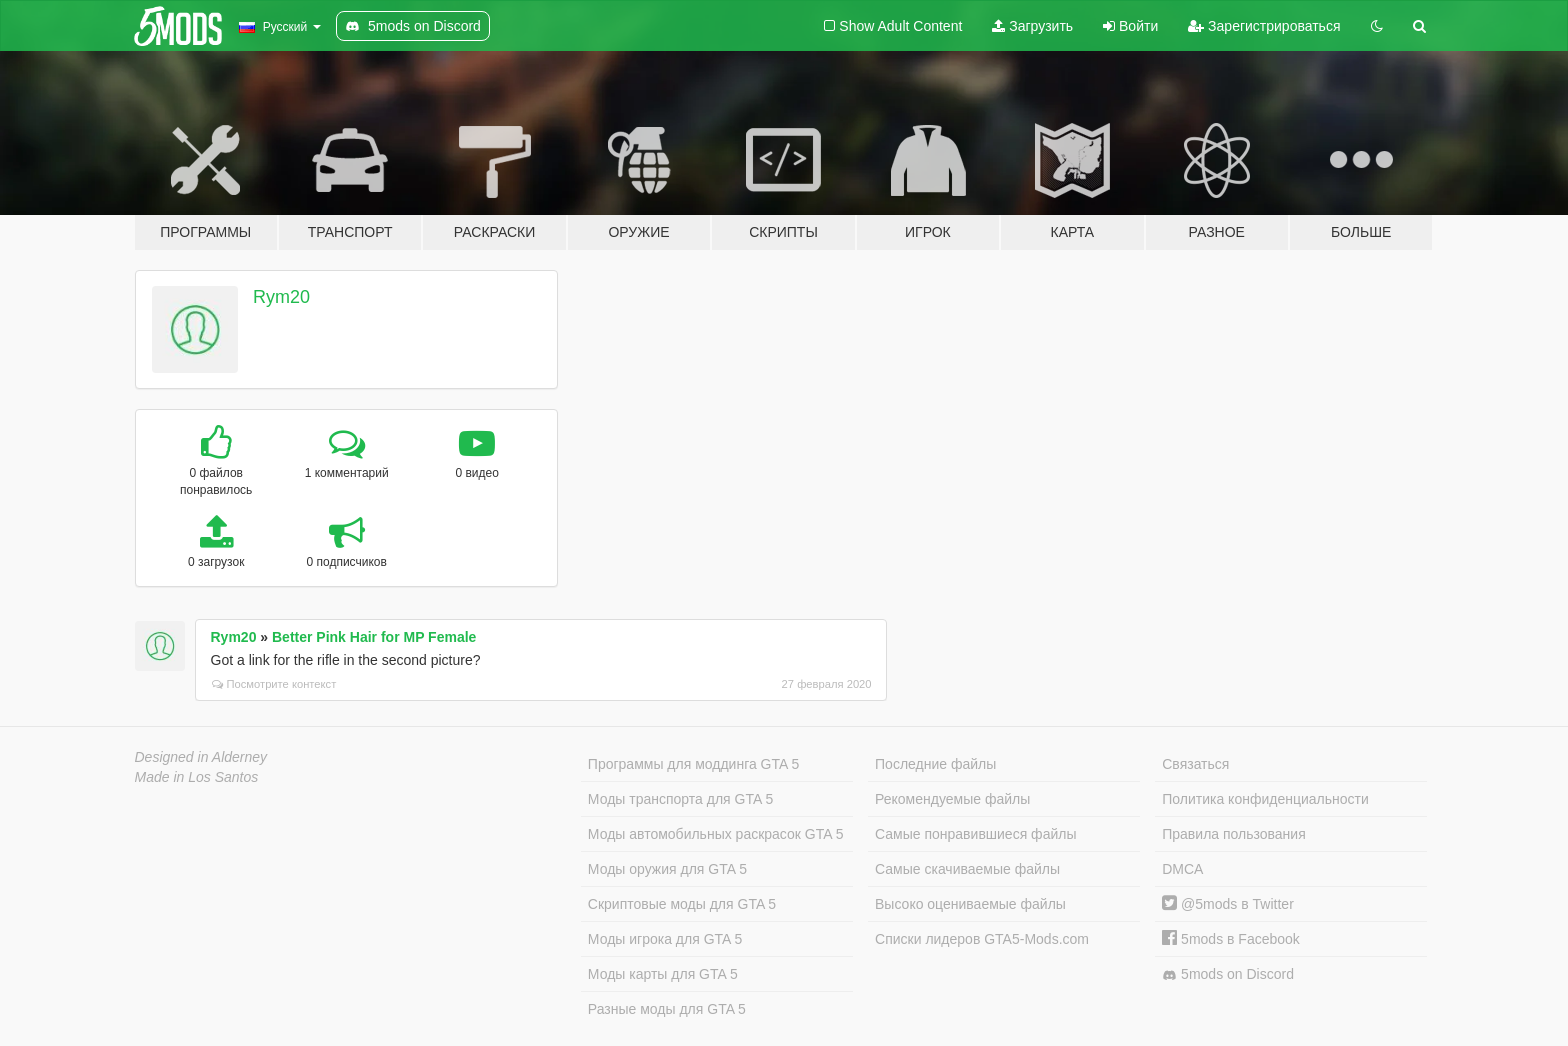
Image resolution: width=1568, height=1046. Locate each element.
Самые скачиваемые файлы (967, 869)
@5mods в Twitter (1228, 904)
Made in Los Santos (197, 777)
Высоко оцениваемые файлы (970, 904)
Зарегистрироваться (1264, 26)
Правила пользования (1234, 834)
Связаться (1195, 764)
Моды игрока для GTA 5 (665, 939)
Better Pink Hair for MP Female (374, 637)
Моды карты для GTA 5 (663, 974)
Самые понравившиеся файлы (975, 834)
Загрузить (1032, 26)
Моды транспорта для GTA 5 (680, 799)
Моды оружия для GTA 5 (667, 869)
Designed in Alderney (201, 757)
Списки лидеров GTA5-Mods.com (982, 939)
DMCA (1182, 869)
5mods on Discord (1228, 974)
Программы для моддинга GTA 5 (693, 764)
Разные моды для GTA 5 (667, 1009)
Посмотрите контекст (274, 684)
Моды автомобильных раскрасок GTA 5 (716, 834)
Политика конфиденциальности (1265, 799)
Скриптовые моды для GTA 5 (682, 904)
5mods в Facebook (1231, 939)
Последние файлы (935, 764)
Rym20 (281, 297)
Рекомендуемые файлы (952, 799)
